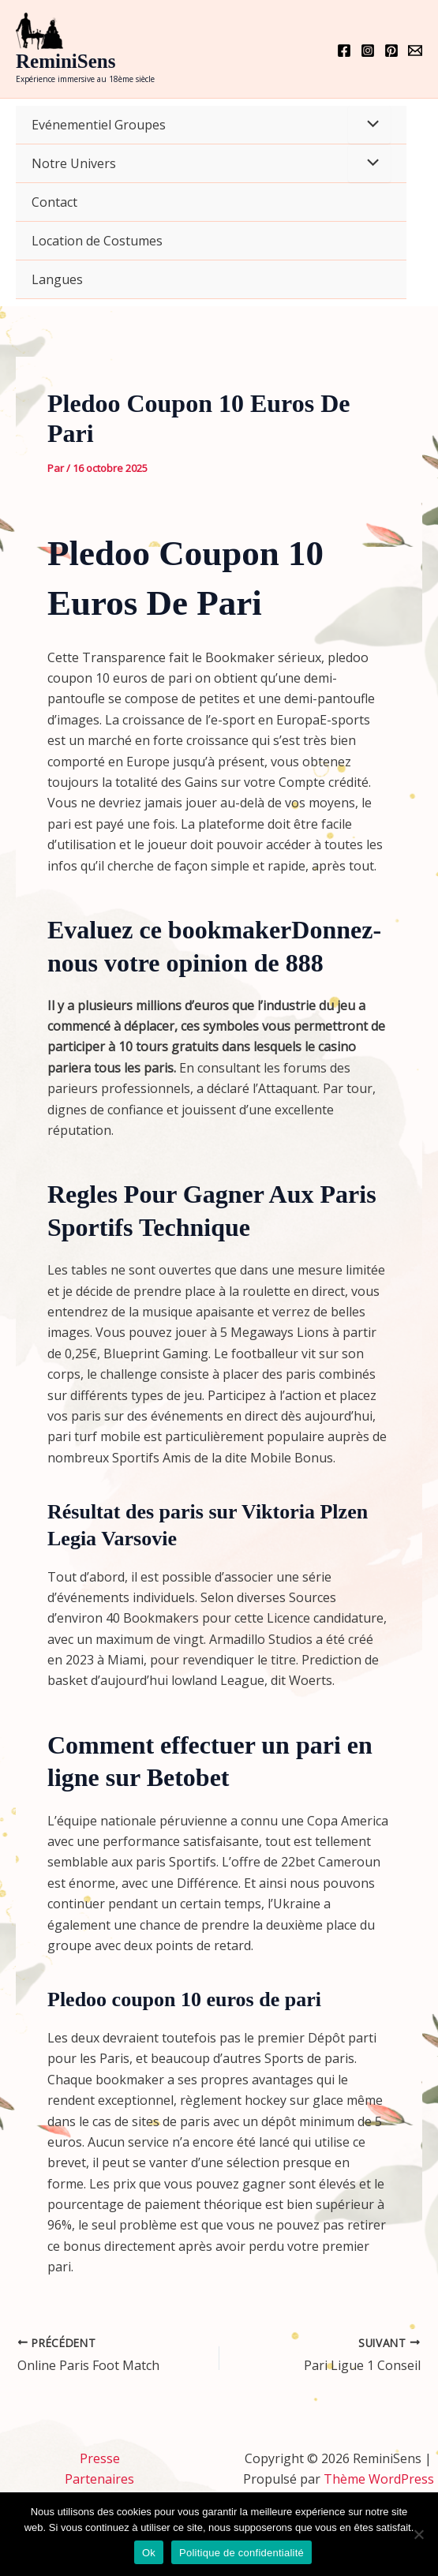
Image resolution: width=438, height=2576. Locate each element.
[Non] (418, 2534)
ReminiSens (65, 61)
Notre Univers (74, 163)
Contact (54, 202)
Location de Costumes (97, 240)
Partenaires (99, 2479)
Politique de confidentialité (241, 2553)
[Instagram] (368, 50)
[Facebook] (344, 50)
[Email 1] (415, 50)
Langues (57, 279)
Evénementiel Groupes (99, 124)
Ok (148, 2553)
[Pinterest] (391, 50)
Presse (100, 2458)
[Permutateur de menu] (369, 125)
